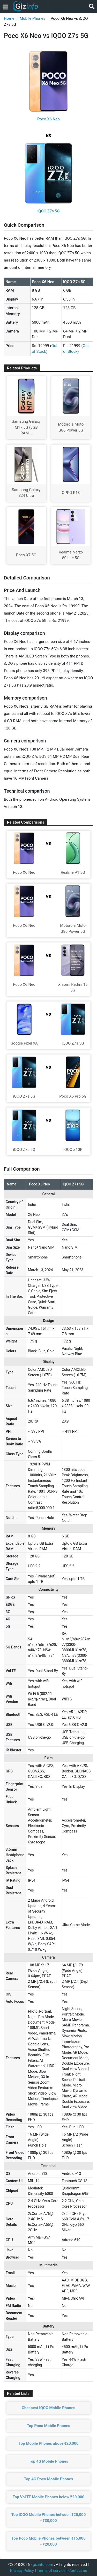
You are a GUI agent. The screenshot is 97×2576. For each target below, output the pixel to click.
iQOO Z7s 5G (49, 211)
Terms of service (51, 2570)
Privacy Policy (22, 2570)
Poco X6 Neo (48, 119)
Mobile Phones (32, 18)
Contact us (77, 2570)
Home (9, 18)
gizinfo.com (43, 2564)
